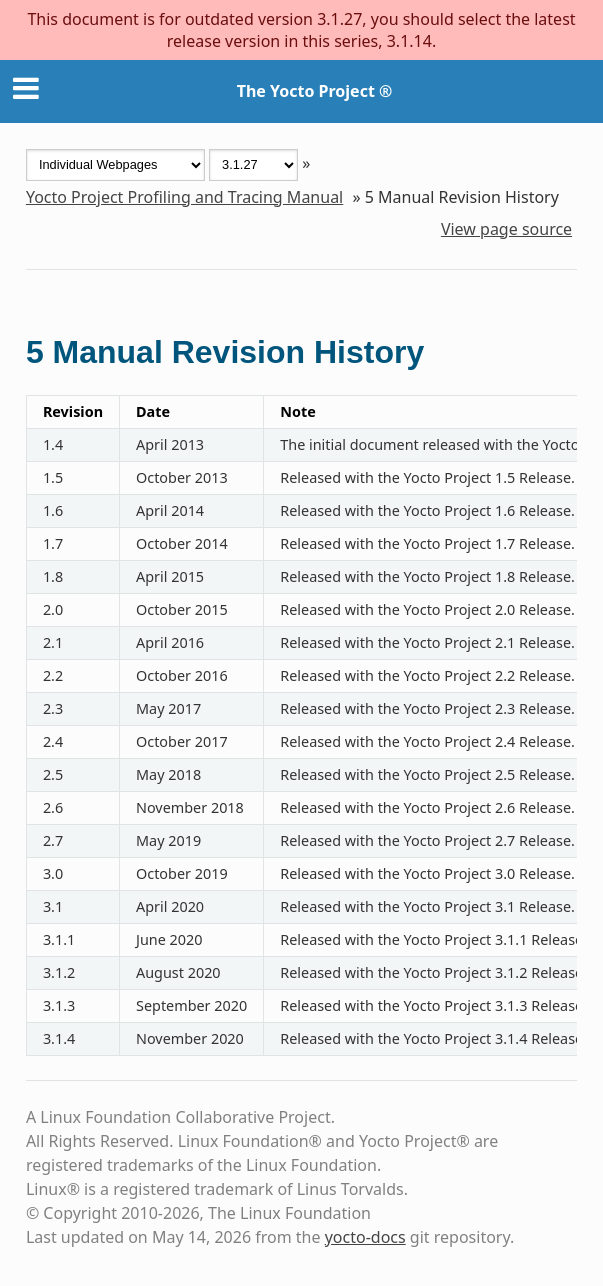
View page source (506, 229)
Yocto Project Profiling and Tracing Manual (184, 197)
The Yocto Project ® (315, 91)
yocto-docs (365, 1237)
